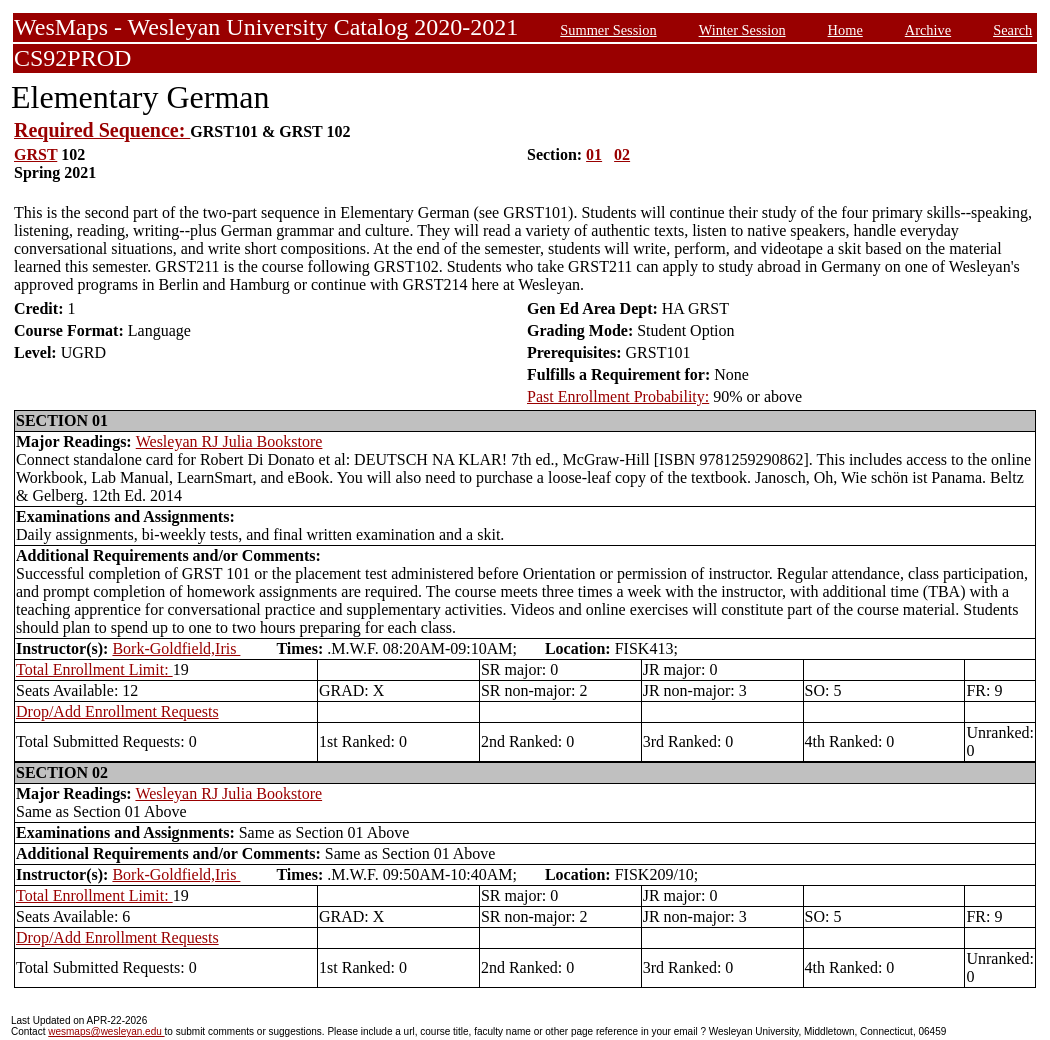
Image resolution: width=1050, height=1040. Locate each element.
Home (845, 30)
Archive (928, 30)
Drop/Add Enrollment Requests (117, 711)
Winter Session (742, 30)
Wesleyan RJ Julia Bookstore (229, 441)
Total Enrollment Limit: (94, 669)
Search (1012, 30)
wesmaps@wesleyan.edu (106, 1031)
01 (594, 154)
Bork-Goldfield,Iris (176, 648)
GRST (35, 154)
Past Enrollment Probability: (618, 396)
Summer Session (608, 30)
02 (622, 154)
